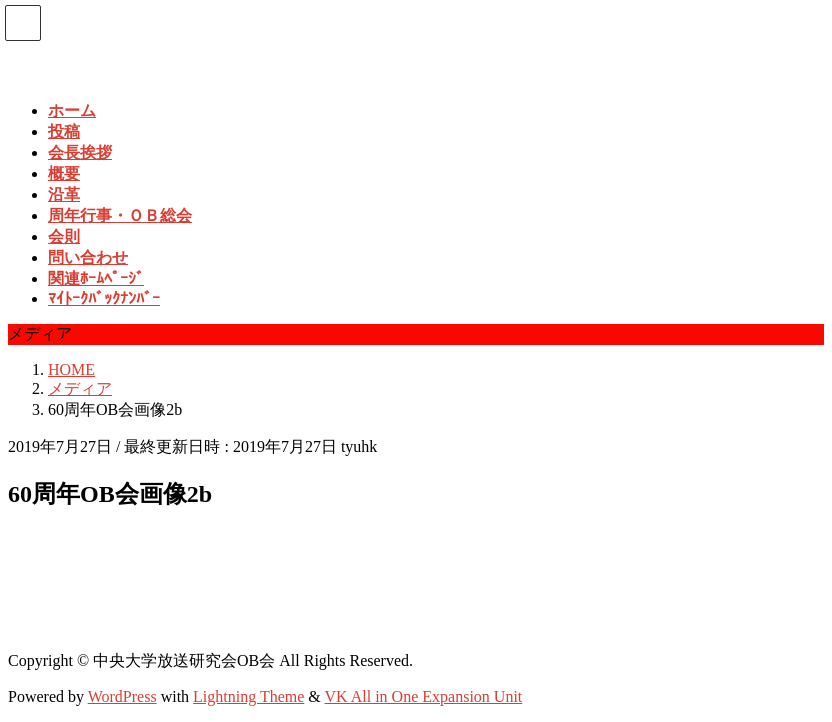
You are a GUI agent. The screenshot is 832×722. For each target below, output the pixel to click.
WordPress (122, 696)
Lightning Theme (248, 696)
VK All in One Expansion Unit (424, 696)
